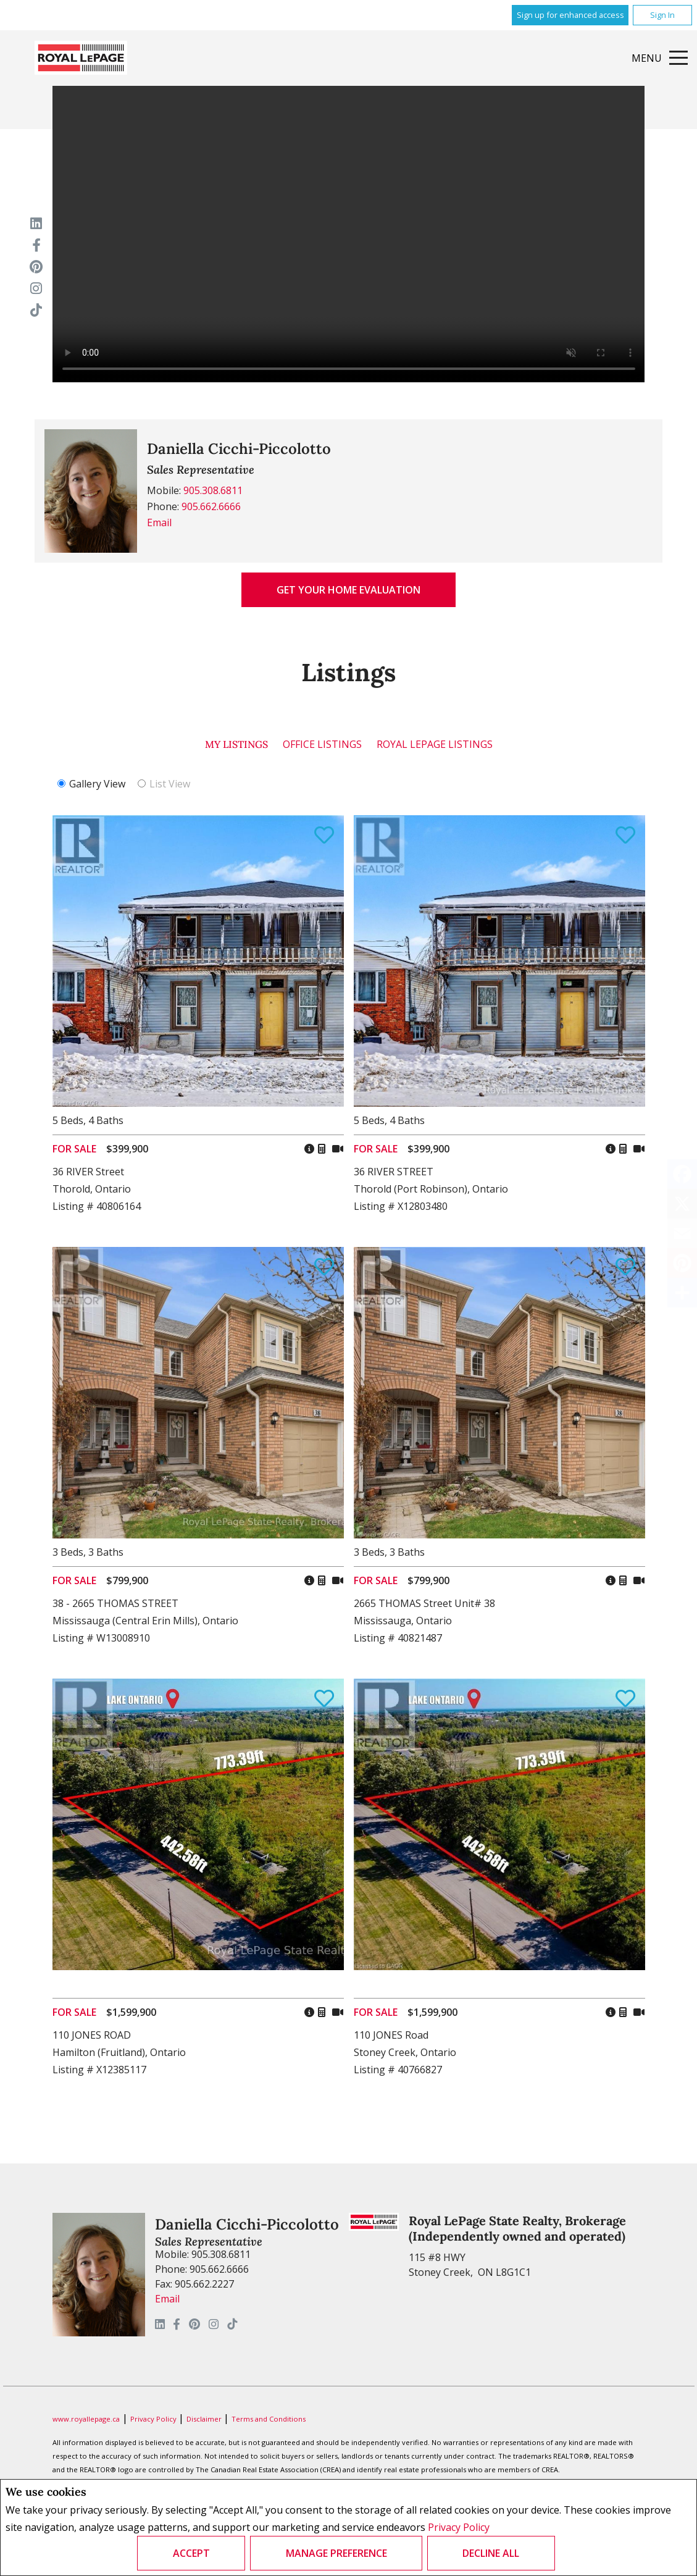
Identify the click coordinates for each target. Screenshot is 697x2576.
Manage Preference (336, 2553)
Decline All (490, 2553)
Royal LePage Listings (435, 744)
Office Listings (322, 744)
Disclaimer (204, 2418)
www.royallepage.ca (86, 2418)
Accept (191, 2553)
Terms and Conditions (269, 2418)
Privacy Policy (459, 2527)
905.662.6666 (211, 506)
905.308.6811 (213, 490)
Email (159, 522)
